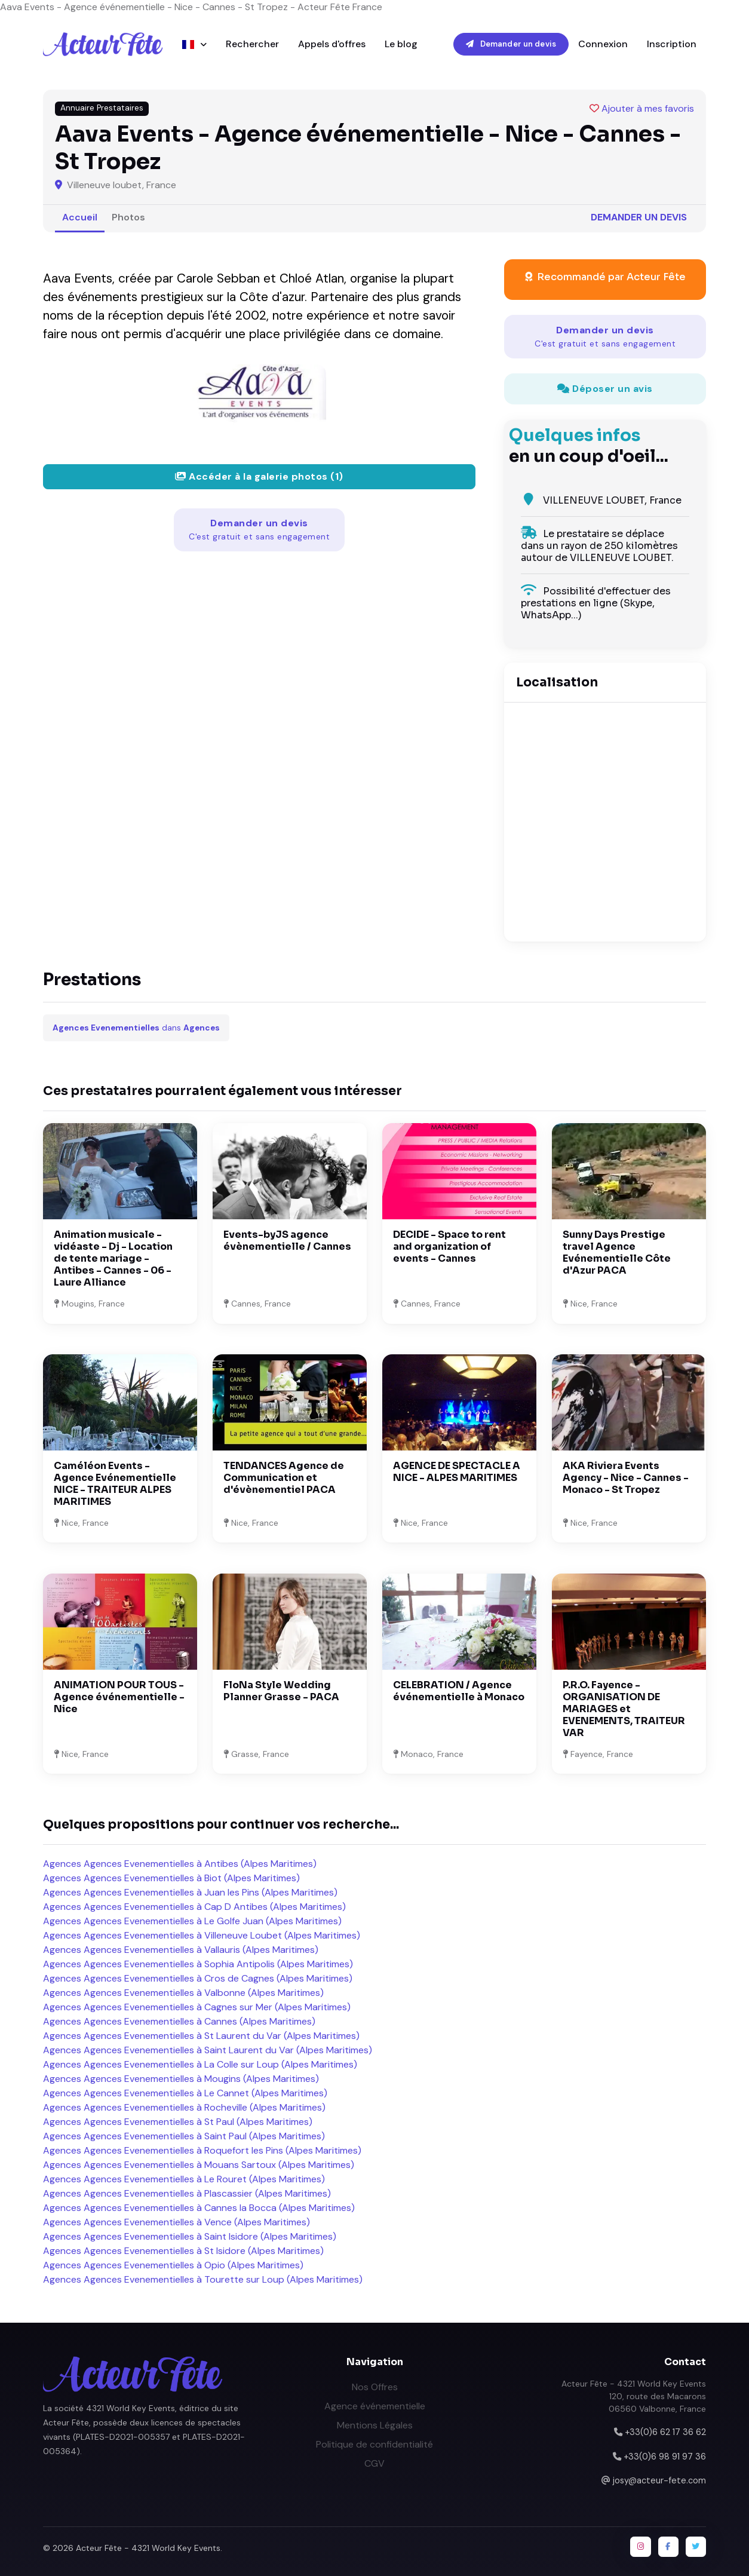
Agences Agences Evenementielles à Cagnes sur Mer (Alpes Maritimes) (197, 2007)
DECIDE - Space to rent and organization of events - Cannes (449, 1246)
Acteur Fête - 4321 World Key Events (148, 2548)
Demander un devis (511, 44)
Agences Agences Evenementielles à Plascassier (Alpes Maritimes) (187, 2193)
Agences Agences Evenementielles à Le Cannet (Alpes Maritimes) (185, 2093)
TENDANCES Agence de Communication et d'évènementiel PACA (283, 1477)
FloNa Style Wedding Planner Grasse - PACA (281, 1691)
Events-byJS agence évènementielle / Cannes (287, 1240)
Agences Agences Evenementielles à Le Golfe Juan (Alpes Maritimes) (192, 1921)
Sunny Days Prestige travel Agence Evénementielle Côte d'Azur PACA (617, 1252)
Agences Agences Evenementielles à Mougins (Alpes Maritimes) (181, 2078)
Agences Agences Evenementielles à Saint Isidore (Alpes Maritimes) (189, 2236)
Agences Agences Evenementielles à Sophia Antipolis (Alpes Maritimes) (198, 1964)
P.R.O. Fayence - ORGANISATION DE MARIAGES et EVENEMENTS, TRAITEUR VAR (624, 1709)
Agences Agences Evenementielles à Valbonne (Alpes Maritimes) (183, 1992)
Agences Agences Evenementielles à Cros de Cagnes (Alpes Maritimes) (197, 1978)
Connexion (603, 44)
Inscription (671, 44)
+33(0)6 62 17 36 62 (665, 2432)
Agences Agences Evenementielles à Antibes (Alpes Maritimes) (180, 1863)
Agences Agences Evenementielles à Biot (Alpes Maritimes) (171, 1878)
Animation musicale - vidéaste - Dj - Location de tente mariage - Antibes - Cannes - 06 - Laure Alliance (113, 1258)
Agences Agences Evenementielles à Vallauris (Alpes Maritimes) (180, 1949)
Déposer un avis (605, 388)
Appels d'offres (332, 44)
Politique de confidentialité (374, 2444)
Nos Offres (375, 2387)
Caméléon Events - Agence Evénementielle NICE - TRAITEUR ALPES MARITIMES (115, 1483)
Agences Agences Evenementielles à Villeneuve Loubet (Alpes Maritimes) (201, 1935)
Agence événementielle (374, 2406)
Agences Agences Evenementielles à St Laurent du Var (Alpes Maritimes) (201, 2035)
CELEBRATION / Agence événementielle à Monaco (458, 1691)
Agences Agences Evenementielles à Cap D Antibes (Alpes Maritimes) (194, 1906)
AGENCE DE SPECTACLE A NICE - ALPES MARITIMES (456, 1471)
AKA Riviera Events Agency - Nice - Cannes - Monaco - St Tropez (626, 1477)
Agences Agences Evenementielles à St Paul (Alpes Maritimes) (177, 2121)
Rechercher (252, 44)
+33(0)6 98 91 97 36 (665, 2456)
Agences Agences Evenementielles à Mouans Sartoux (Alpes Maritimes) (198, 2164)
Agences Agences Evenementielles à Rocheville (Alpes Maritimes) (184, 2107)
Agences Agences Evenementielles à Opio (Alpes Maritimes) (173, 2265)
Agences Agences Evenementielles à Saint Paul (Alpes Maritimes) (184, 2136)
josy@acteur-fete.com (659, 2480)
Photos (128, 217)
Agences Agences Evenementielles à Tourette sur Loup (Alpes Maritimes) (203, 2279)
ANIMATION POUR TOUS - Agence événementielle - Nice (119, 1697)
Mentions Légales (375, 2425)
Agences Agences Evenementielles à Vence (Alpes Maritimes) (176, 2222)
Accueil (79, 217)
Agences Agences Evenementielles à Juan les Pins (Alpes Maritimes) (190, 1892)
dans (136, 1028)
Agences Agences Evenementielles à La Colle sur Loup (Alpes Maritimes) (200, 2064)
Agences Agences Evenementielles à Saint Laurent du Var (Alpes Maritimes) (207, 2050)
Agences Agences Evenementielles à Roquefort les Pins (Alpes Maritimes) (202, 2150)
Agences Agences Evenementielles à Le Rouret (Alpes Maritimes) (184, 2179)
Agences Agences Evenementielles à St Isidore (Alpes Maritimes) (183, 2250)
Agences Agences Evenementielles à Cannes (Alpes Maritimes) (179, 2021)
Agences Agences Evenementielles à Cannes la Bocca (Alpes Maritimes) (199, 2207)
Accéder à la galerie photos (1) (259, 476)
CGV (374, 2463)
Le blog (401, 44)
